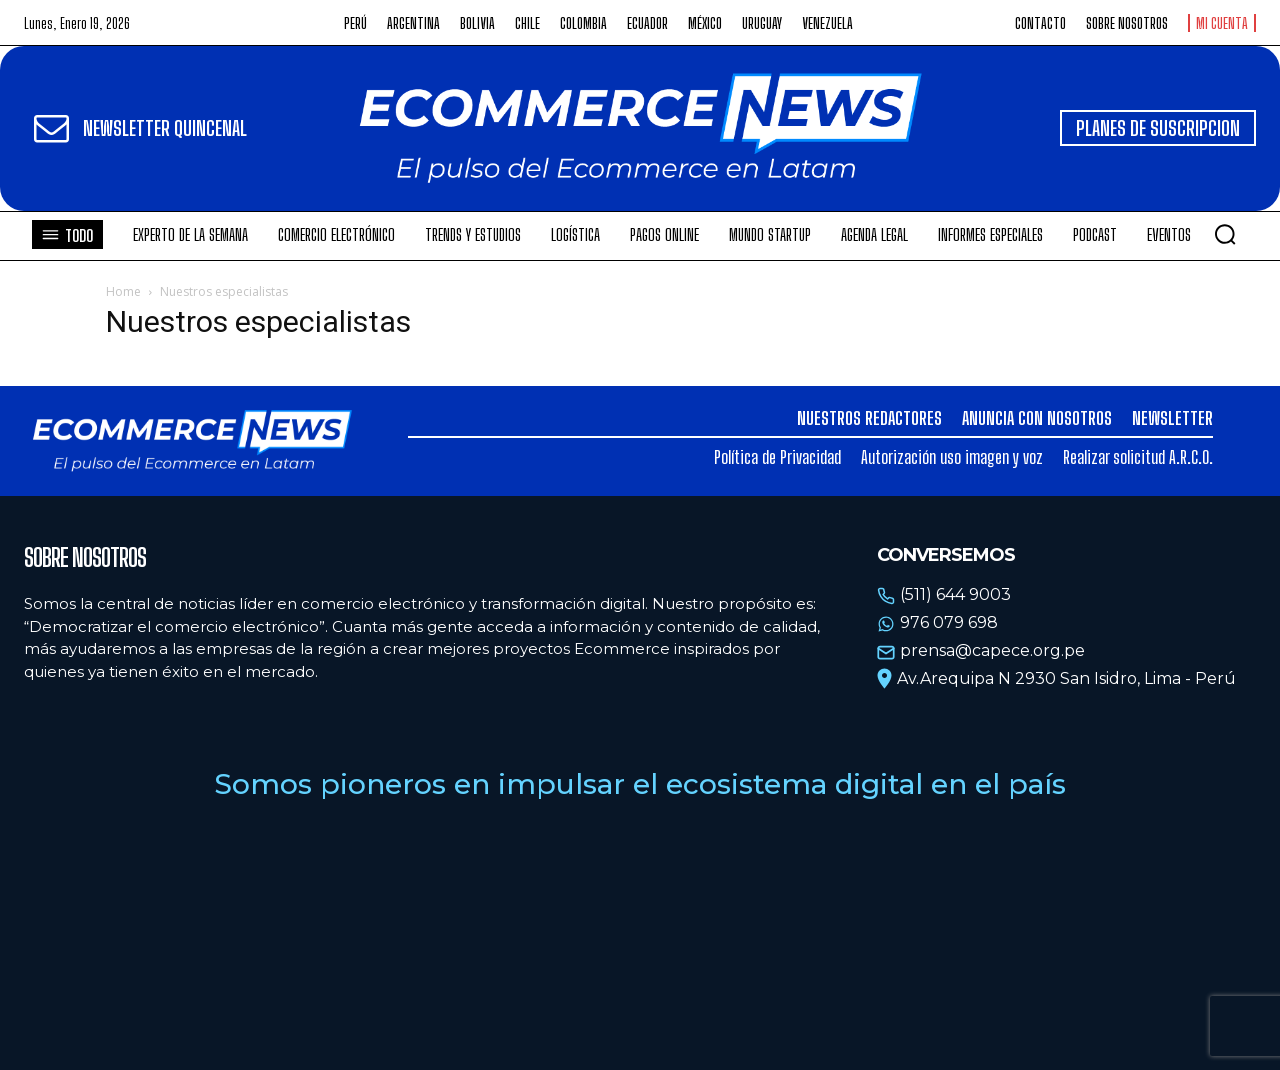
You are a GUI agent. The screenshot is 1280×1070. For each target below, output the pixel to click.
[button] (1225, 234)
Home (123, 291)
